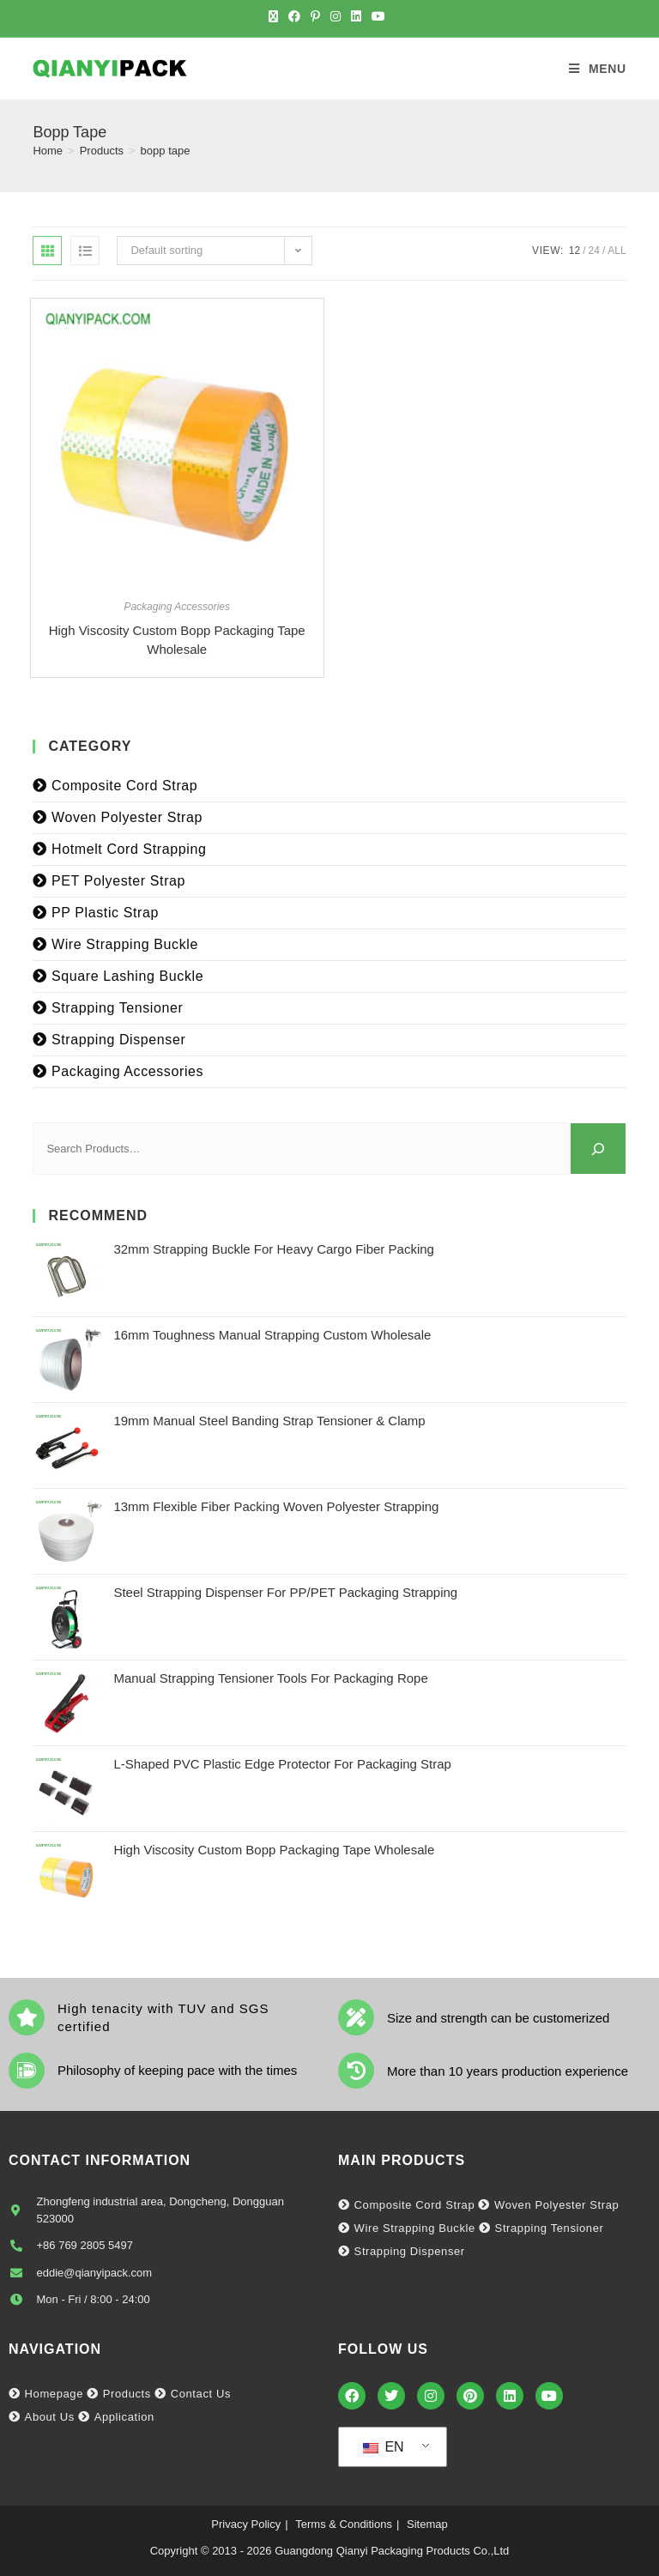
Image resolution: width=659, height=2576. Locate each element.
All (617, 251)
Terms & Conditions (343, 2524)
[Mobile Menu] (597, 69)
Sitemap (427, 2524)
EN (383, 2447)
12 (574, 251)
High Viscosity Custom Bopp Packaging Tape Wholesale (176, 640)
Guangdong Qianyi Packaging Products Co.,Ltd (392, 2550)
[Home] (48, 150)
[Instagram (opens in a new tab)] (335, 16)
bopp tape (165, 150)
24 (594, 251)
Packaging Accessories (177, 607)
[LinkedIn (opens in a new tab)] (356, 16)
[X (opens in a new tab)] (276, 16)
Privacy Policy (246, 2524)
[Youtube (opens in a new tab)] (378, 16)
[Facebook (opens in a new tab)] (294, 16)
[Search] (598, 1148)
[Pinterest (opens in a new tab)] (315, 16)
